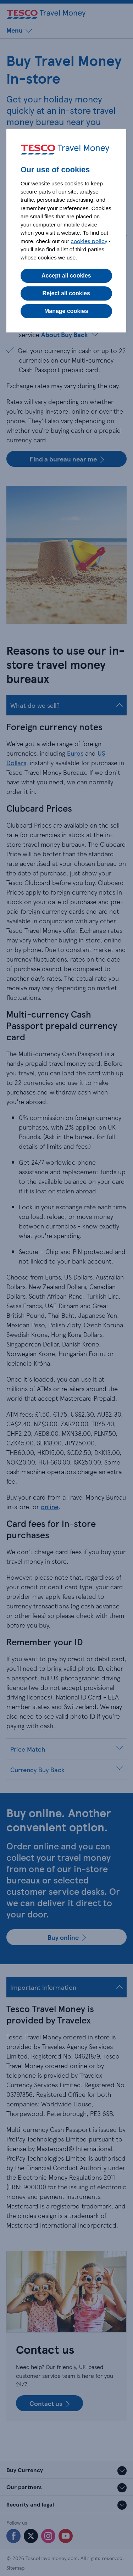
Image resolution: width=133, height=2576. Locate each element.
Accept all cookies (66, 276)
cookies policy (89, 241)
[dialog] (66, 230)
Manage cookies (66, 311)
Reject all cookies (66, 293)
